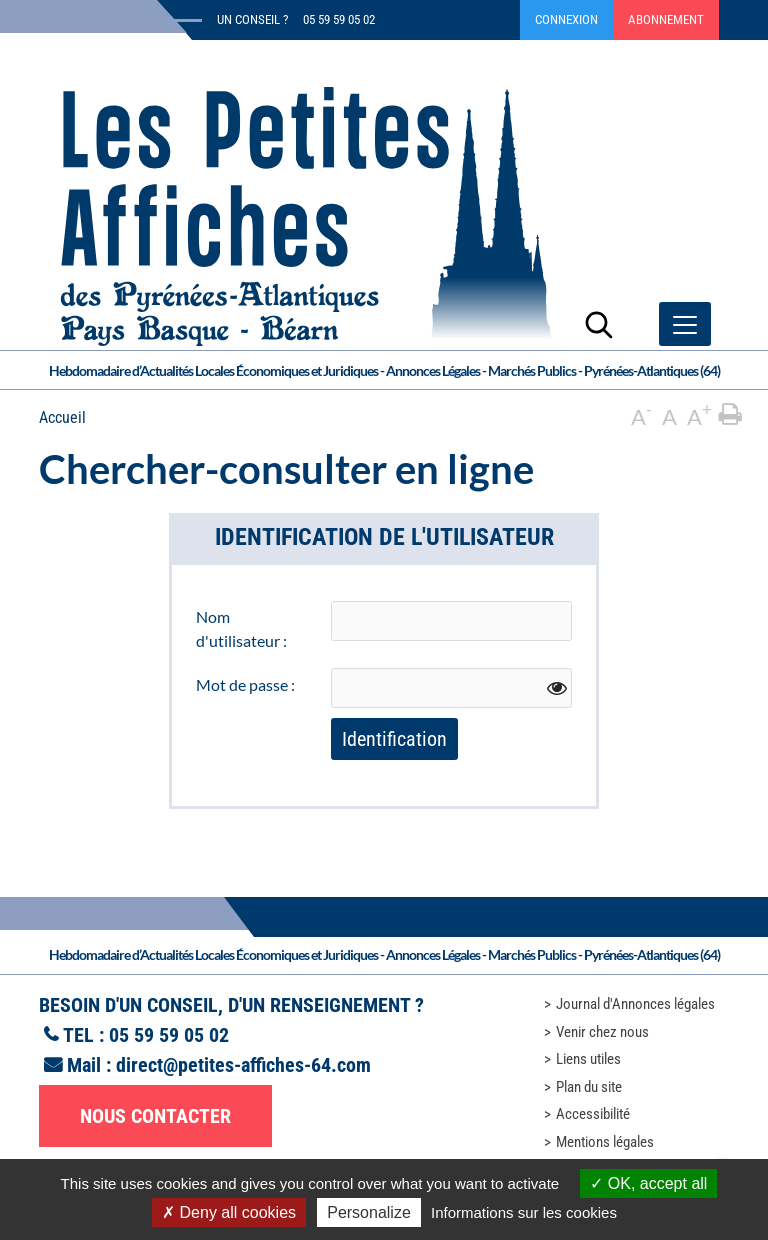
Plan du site (589, 1087)
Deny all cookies (229, 1212)
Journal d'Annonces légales (635, 1004)
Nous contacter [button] (155, 1116)
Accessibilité (593, 1114)
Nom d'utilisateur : (241, 628)
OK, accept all (648, 1183)
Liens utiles (588, 1059)
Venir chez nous (602, 1032)
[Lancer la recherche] (599, 324)
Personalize (369, 1212)
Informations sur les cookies (524, 1212)
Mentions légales (605, 1142)
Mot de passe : (245, 684)
